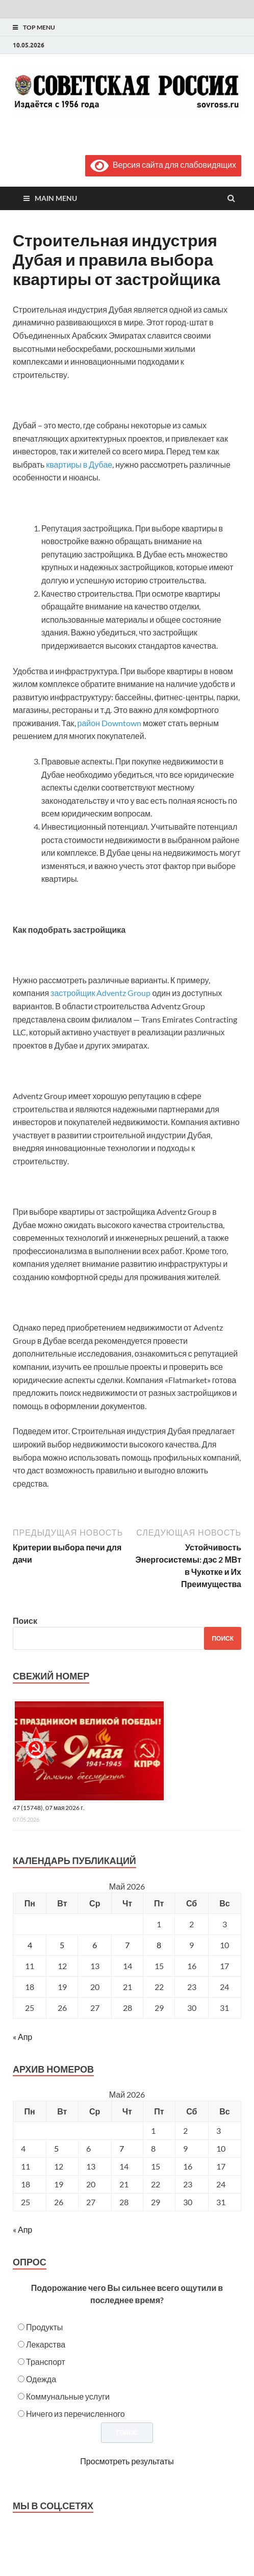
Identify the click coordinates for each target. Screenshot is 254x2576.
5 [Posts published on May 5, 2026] (56, 2148)
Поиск (25, 1620)
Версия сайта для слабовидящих (163, 164)
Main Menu (56, 198)
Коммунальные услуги (68, 2396)
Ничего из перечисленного (75, 2413)
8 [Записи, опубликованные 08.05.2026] (159, 1945)
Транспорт (45, 2361)
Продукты (44, 2327)
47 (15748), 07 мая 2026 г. (49, 1808)
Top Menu (39, 27)
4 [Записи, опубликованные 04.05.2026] (30, 1945)
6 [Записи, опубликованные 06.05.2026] (94, 1945)
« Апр (22, 2037)
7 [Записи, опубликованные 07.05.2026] (127, 1945)
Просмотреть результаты (126, 2461)
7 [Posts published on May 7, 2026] (121, 2148)
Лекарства (45, 2344)
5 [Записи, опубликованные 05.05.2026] (62, 1945)
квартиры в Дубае (79, 464)
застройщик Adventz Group (100, 993)
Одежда (41, 2379)
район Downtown (109, 723)
